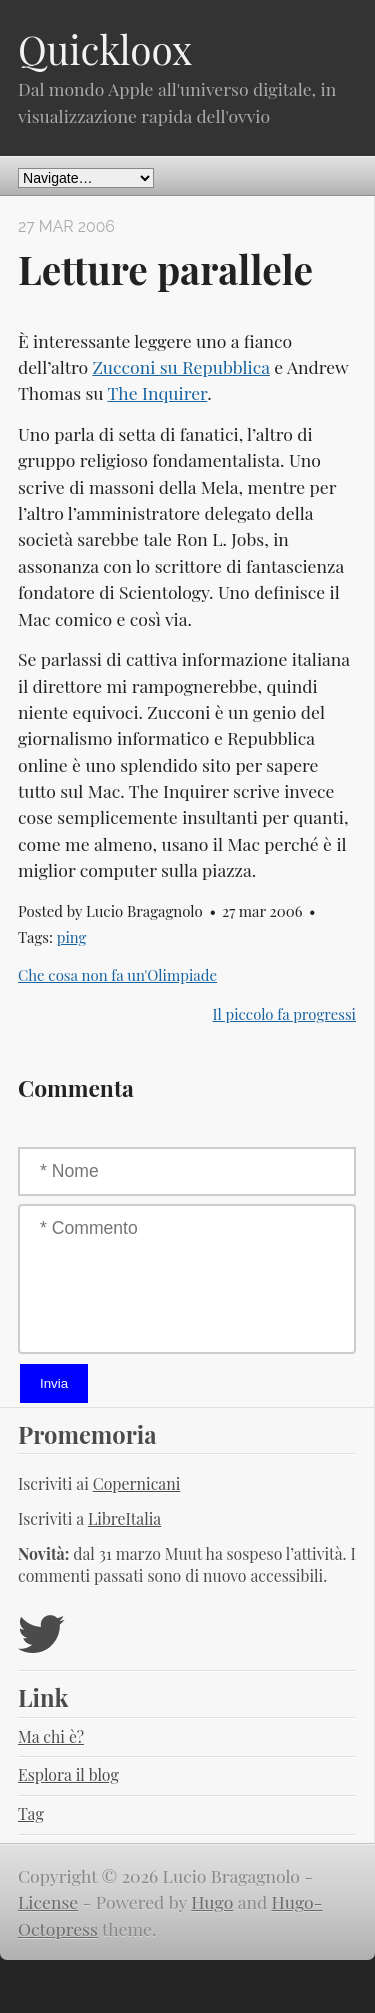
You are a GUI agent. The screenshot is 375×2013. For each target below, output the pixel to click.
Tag (31, 1813)
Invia (54, 1383)
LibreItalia (124, 1518)
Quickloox (105, 49)
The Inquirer (157, 392)
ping (72, 937)
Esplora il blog (68, 1774)
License (48, 1901)
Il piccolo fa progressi (284, 1014)
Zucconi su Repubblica (180, 366)
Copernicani (137, 1483)
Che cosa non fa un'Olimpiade (117, 975)
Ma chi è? (51, 1736)
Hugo (212, 1901)
